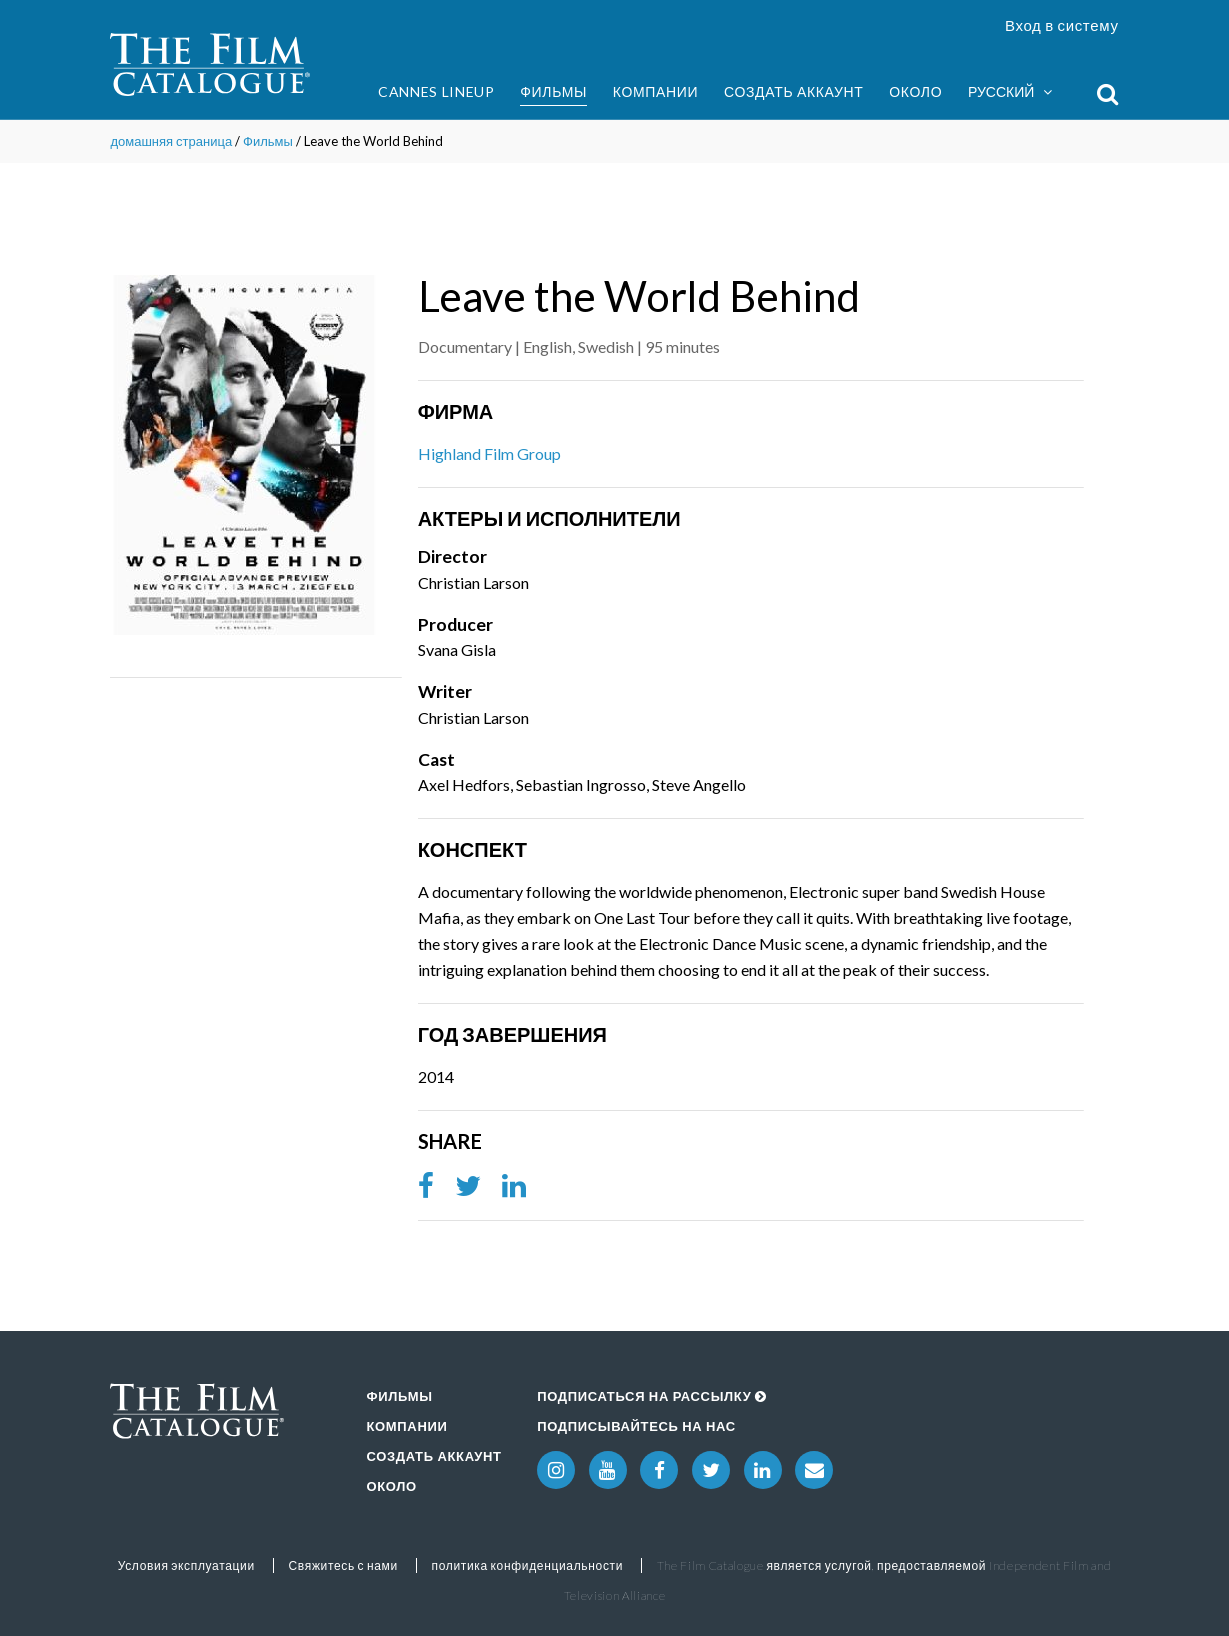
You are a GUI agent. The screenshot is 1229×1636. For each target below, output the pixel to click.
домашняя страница (171, 141)
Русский (1010, 92)
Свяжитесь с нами (343, 1565)
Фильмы (553, 91)
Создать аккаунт (794, 91)
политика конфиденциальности (528, 1565)
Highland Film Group (489, 453)
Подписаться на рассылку (652, 1396)
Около (915, 91)
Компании (656, 91)
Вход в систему (1062, 25)
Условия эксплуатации (186, 1565)
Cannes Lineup (436, 91)
